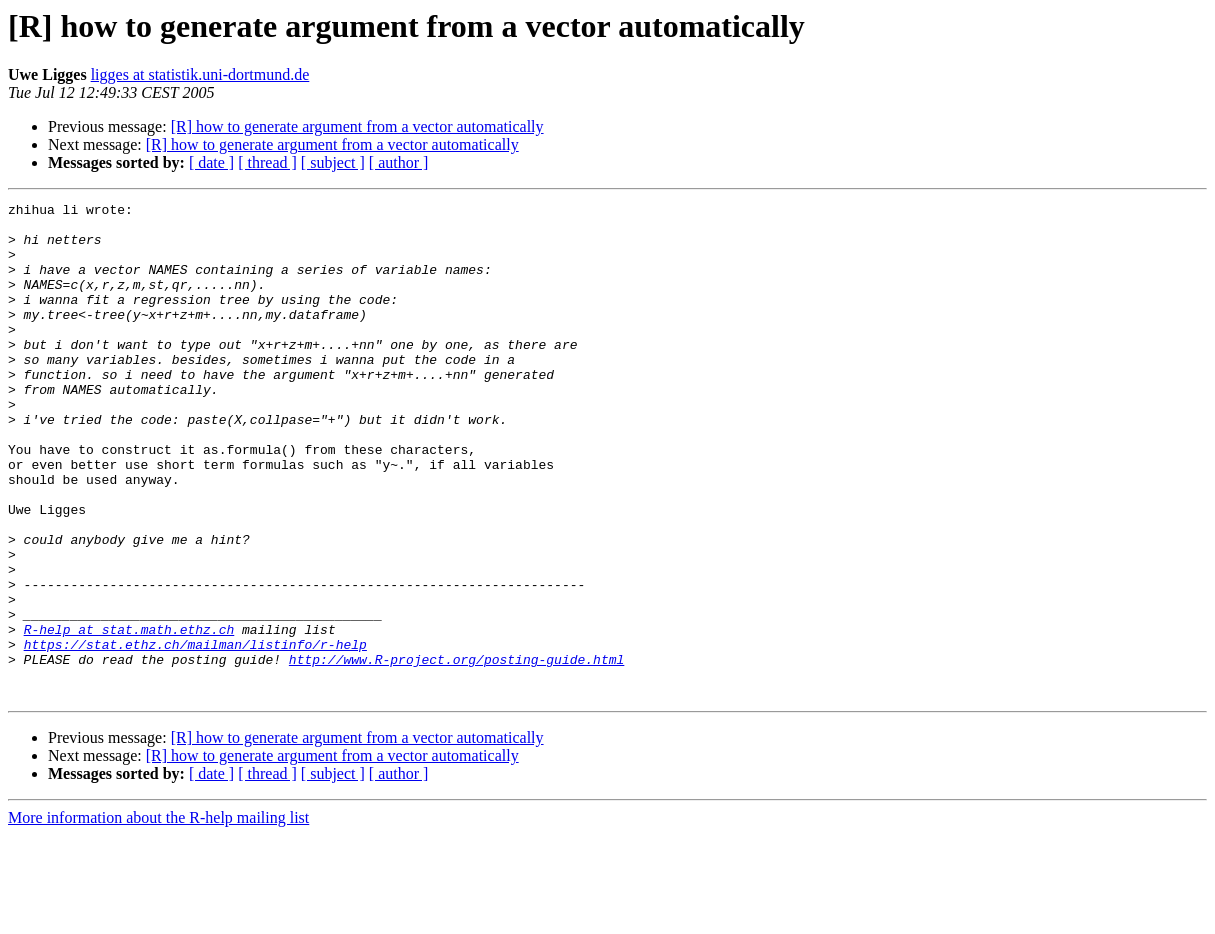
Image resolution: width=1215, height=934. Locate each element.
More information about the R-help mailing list (158, 916)
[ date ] (211, 162)
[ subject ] (333, 162)
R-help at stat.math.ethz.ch (129, 716)
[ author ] (399, 162)
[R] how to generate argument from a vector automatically (357, 126)
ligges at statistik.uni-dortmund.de (200, 74)
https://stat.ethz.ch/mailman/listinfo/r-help (195, 734)
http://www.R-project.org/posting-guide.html (456, 752)
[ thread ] (267, 162)
